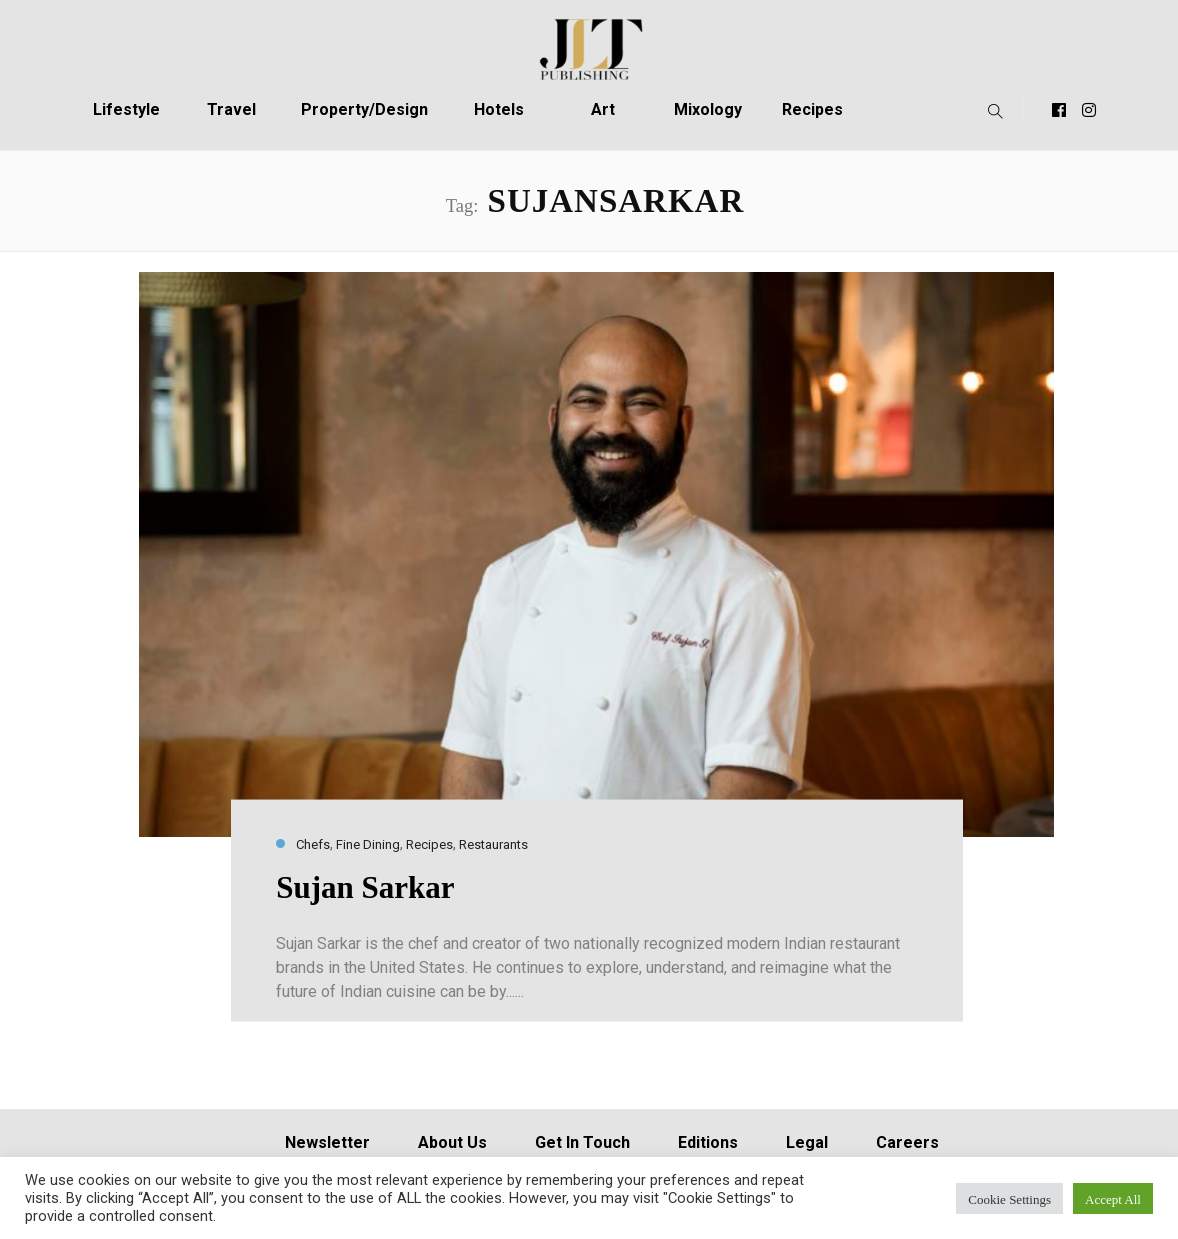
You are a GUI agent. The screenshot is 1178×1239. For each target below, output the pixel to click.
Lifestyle (126, 109)
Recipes (812, 109)
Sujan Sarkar (365, 887)
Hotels (499, 109)
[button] (990, 110)
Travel (231, 109)
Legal (807, 1142)
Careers (907, 1142)
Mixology (708, 109)
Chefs (313, 844)
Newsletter (327, 1142)
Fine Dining (368, 844)
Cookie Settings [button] (1009, 1198)
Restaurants (493, 844)
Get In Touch (582, 1142)
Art (603, 109)
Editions (708, 1142)
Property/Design (364, 109)
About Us (452, 1142)
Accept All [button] (1113, 1198)
